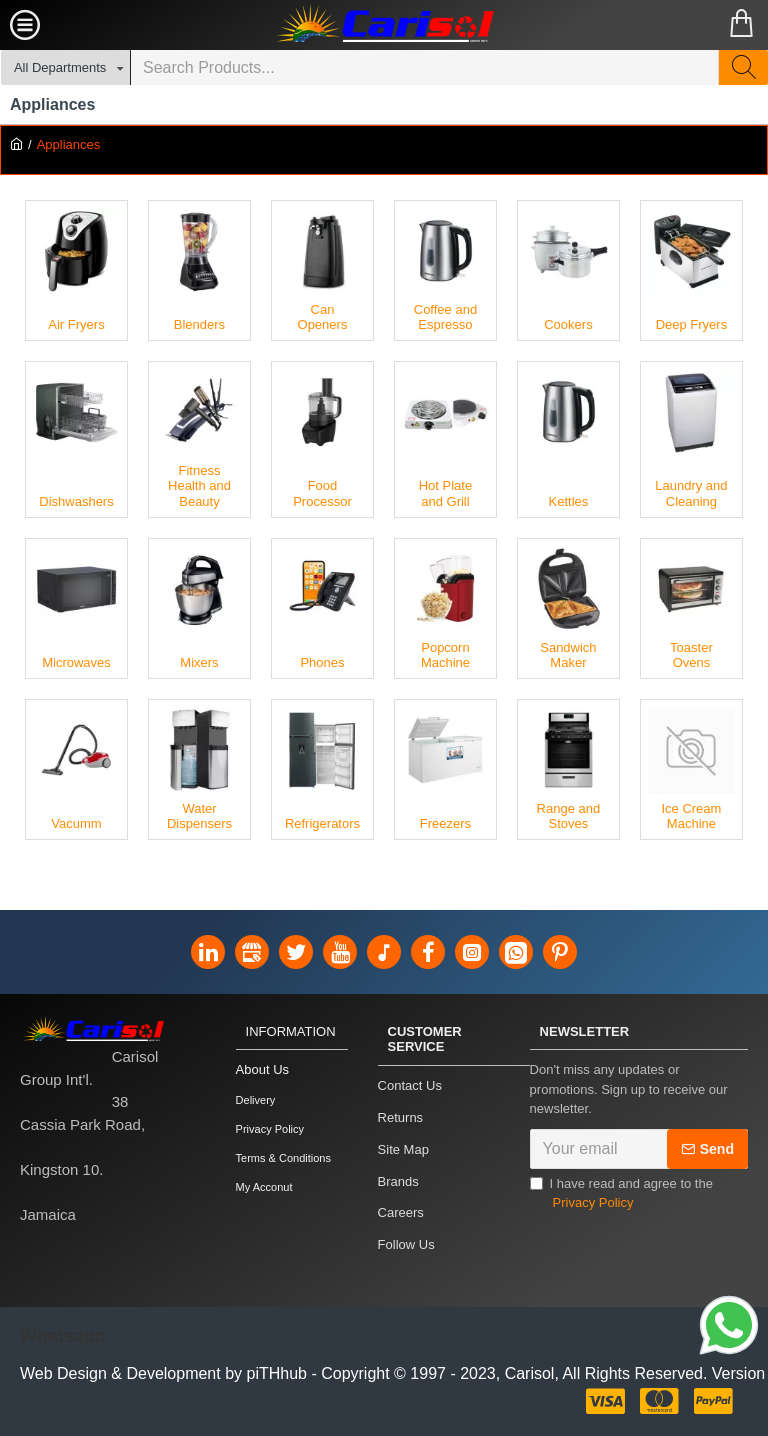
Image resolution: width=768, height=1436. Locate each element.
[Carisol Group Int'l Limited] (384, 25)
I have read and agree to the (621, 1208)
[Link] (729, 1328)
